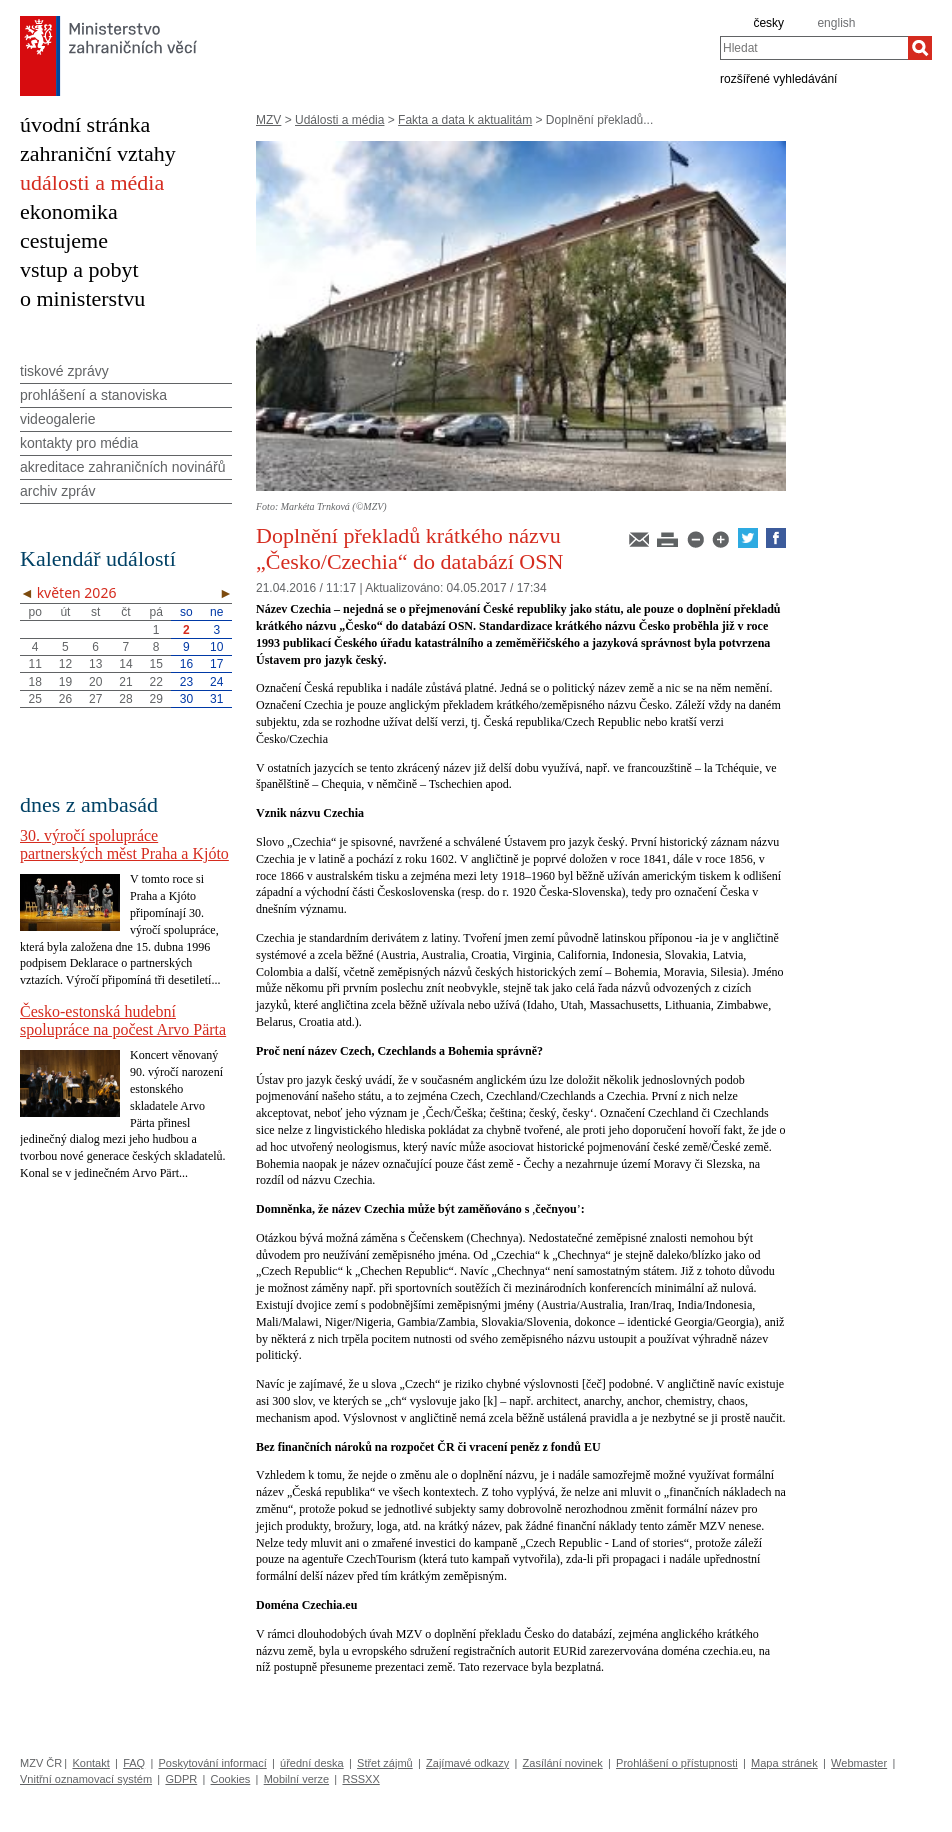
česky (768, 23)
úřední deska (312, 1763)
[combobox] (814, 48)
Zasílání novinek (563, 1763)
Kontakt (90, 1763)
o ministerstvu (82, 298)
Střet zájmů (385, 1763)
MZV (268, 120)
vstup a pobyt (79, 269)
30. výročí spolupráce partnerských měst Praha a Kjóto (124, 844)
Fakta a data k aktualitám (465, 120)
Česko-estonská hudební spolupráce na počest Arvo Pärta (123, 1020)
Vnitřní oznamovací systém (86, 1779)
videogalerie (58, 419)
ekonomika (69, 211)
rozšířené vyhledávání (778, 78)
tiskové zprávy (64, 371)
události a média (92, 182)
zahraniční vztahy (98, 153)
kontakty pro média (79, 443)
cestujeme (64, 240)
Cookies (231, 1779)
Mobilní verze (296, 1779)
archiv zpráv (57, 491)
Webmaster (859, 1763)
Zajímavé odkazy (467, 1763)
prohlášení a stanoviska (93, 395)
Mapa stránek (784, 1763)
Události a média (339, 120)
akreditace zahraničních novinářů (122, 467)
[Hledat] (920, 48)
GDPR (181, 1779)
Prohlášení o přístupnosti (677, 1763)
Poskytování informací (213, 1763)
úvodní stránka (85, 124)
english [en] (836, 23)
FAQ (134, 1763)
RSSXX (360, 1779)
